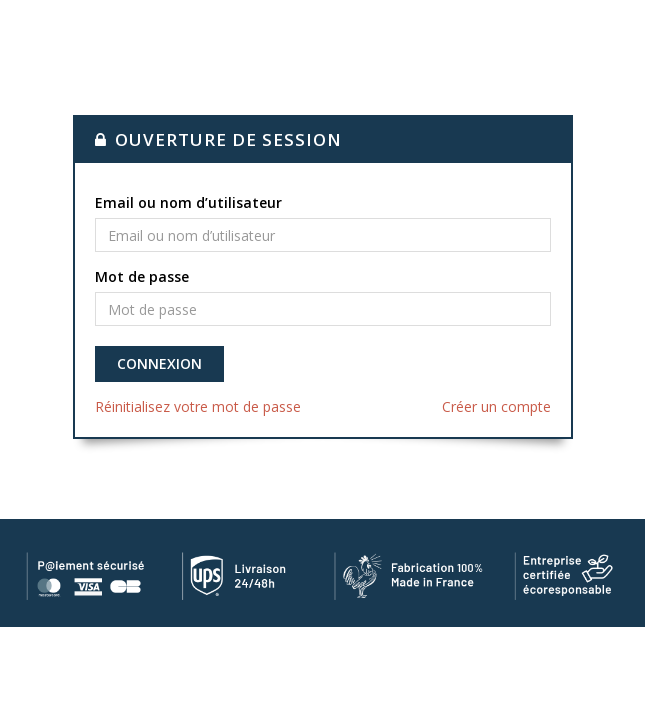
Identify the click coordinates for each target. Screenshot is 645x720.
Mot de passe (142, 276)
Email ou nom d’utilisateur (188, 202)
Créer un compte (496, 406)
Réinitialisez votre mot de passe (198, 406)
